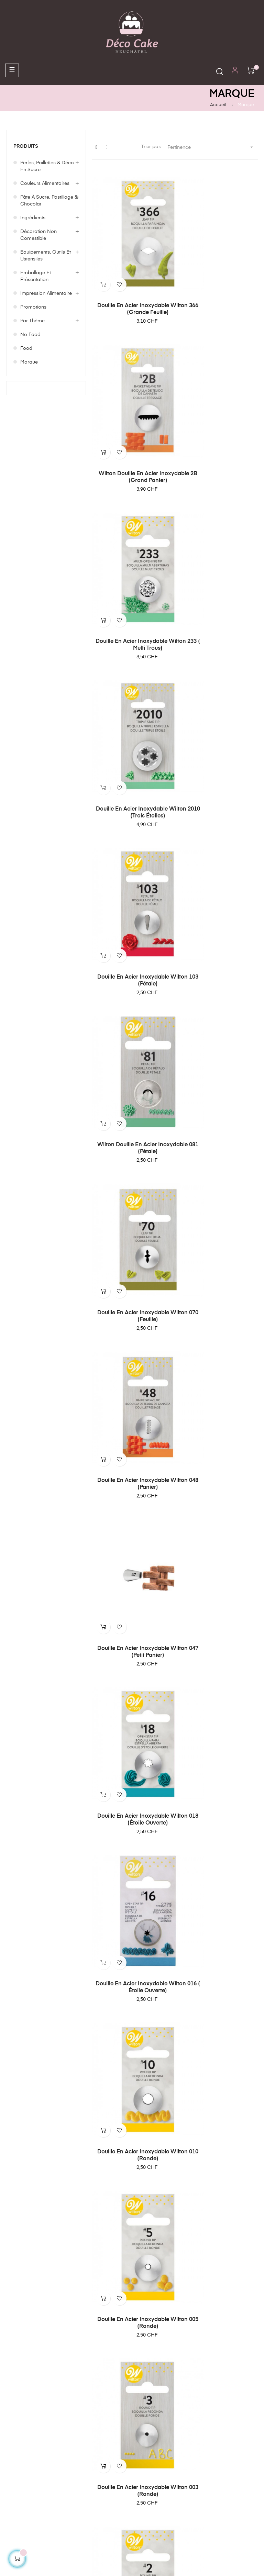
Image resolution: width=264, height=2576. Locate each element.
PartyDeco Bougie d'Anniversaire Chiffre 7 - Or (131, 1731)
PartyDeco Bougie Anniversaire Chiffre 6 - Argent (217, 1870)
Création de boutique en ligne (132, 2550)
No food (30, 334)
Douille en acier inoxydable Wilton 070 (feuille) (132, 669)
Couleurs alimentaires (44, 183)
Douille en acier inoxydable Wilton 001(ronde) (218, 1197)
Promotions (33, 307)
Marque (29, 362)
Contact (15, 2427)
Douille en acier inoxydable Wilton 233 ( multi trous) (132, 405)
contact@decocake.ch (160, 2286)
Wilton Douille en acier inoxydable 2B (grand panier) (218, 273)
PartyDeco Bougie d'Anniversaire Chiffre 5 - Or (131, 2002)
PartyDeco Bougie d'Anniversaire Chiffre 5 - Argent (218, 2005)
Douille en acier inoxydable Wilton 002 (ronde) (132, 1197)
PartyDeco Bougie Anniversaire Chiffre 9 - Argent (217, 1460)
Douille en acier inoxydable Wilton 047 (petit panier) (132, 801)
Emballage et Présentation (35, 276)
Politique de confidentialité (22, 2411)
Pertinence (212, 147)
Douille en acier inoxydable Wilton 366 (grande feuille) (132, 273)
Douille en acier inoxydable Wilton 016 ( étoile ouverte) (132, 933)
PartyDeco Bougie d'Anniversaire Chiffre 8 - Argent (218, 1596)
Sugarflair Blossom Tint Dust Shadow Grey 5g (132, 1329)
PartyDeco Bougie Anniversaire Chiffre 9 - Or (132, 1460)
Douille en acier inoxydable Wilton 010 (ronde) (218, 933)
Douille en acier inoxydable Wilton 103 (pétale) (132, 537)
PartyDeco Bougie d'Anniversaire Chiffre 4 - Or (131, 2140)
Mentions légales (25, 2395)
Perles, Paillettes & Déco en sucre (47, 166)
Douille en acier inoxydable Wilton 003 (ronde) (218, 1065)
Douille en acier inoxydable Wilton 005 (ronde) (132, 1065)
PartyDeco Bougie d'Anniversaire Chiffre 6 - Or (131, 1870)
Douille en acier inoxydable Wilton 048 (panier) (218, 669)
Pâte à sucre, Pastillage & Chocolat (49, 201)
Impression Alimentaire (46, 293)
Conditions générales (30, 2383)
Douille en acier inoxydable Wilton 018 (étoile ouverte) (218, 801)
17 (190, 2199)
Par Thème (32, 321)
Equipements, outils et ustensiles (45, 255)
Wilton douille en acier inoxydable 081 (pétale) (218, 537)
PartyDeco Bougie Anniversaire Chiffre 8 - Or (132, 1592)
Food (26, 348)
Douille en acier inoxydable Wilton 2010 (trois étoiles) (218, 405)
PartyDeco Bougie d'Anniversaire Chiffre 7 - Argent (218, 1734)
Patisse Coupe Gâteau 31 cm (218, 1325)
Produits (25, 146)
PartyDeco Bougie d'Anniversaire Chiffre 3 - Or (217, 2140)
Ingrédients (32, 217)
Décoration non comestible (38, 235)
